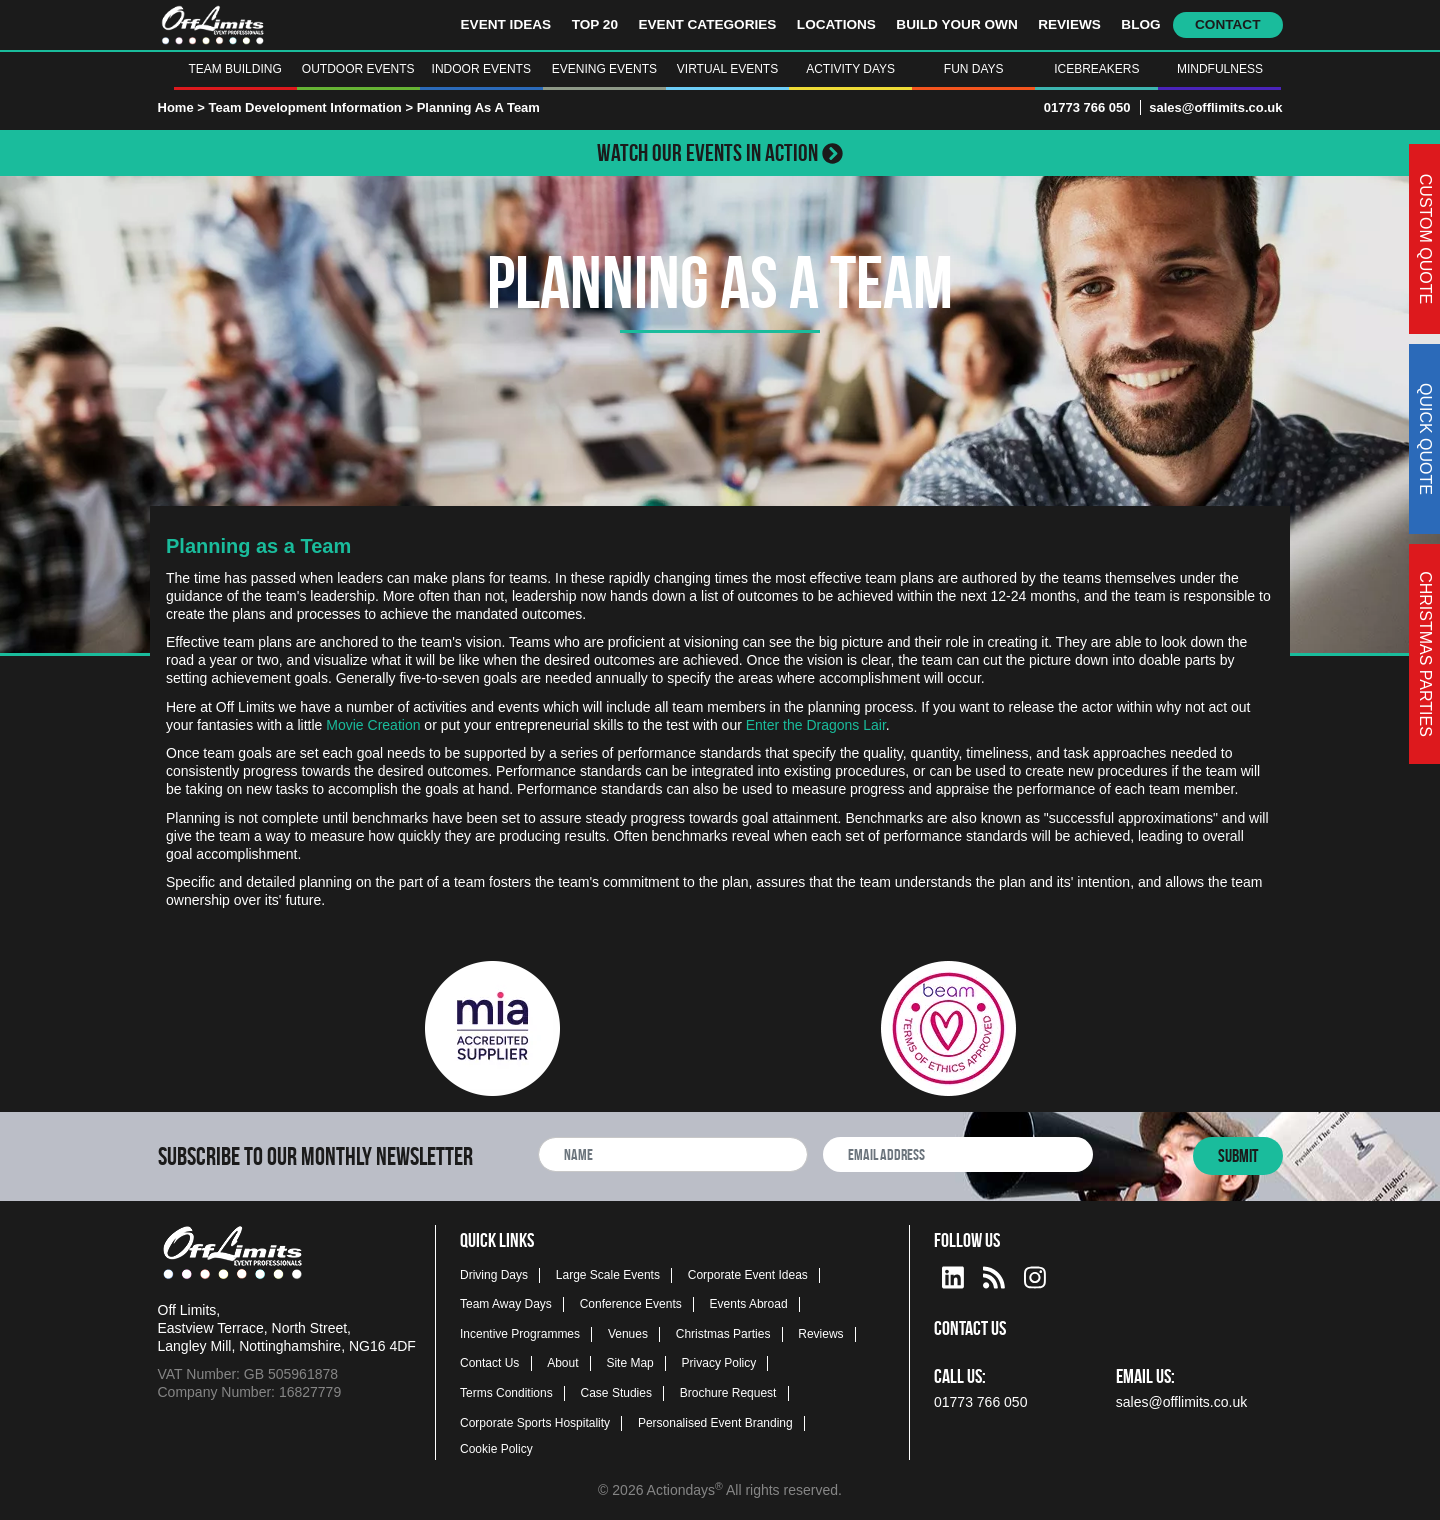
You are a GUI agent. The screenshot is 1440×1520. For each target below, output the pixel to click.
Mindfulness (1220, 69)
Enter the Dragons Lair (816, 725)
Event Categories (707, 24)
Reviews (1069, 24)
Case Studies (616, 1393)
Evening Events (604, 69)
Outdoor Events (358, 69)
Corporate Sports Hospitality (535, 1423)
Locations (836, 24)
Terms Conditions (506, 1393)
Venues (628, 1334)
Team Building (234, 69)
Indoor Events (481, 69)
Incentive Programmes (520, 1334)
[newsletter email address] (958, 1154)
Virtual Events (727, 69)
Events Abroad (749, 1304)
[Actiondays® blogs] (994, 1274)
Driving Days (494, 1275)
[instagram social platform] (1035, 1274)
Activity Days (850, 69)
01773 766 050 (1087, 107)
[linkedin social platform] (953, 1274)
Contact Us (489, 1363)
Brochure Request (728, 1393)
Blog (1140, 24)
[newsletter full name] (673, 1154)
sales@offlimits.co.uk (1215, 107)
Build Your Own (956, 24)
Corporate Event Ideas (748, 1275)
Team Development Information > (312, 107)
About (562, 1363)
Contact (1227, 24)
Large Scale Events (608, 1275)
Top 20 (595, 24)
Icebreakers (1096, 69)
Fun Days (974, 69)
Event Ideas (506, 24)
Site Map (629, 1363)
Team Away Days (506, 1304)
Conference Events (631, 1304)
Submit (1238, 1156)
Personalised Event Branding (715, 1423)
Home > (181, 107)
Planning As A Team (478, 107)
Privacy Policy (719, 1363)
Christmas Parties (723, 1334)
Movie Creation (373, 725)
